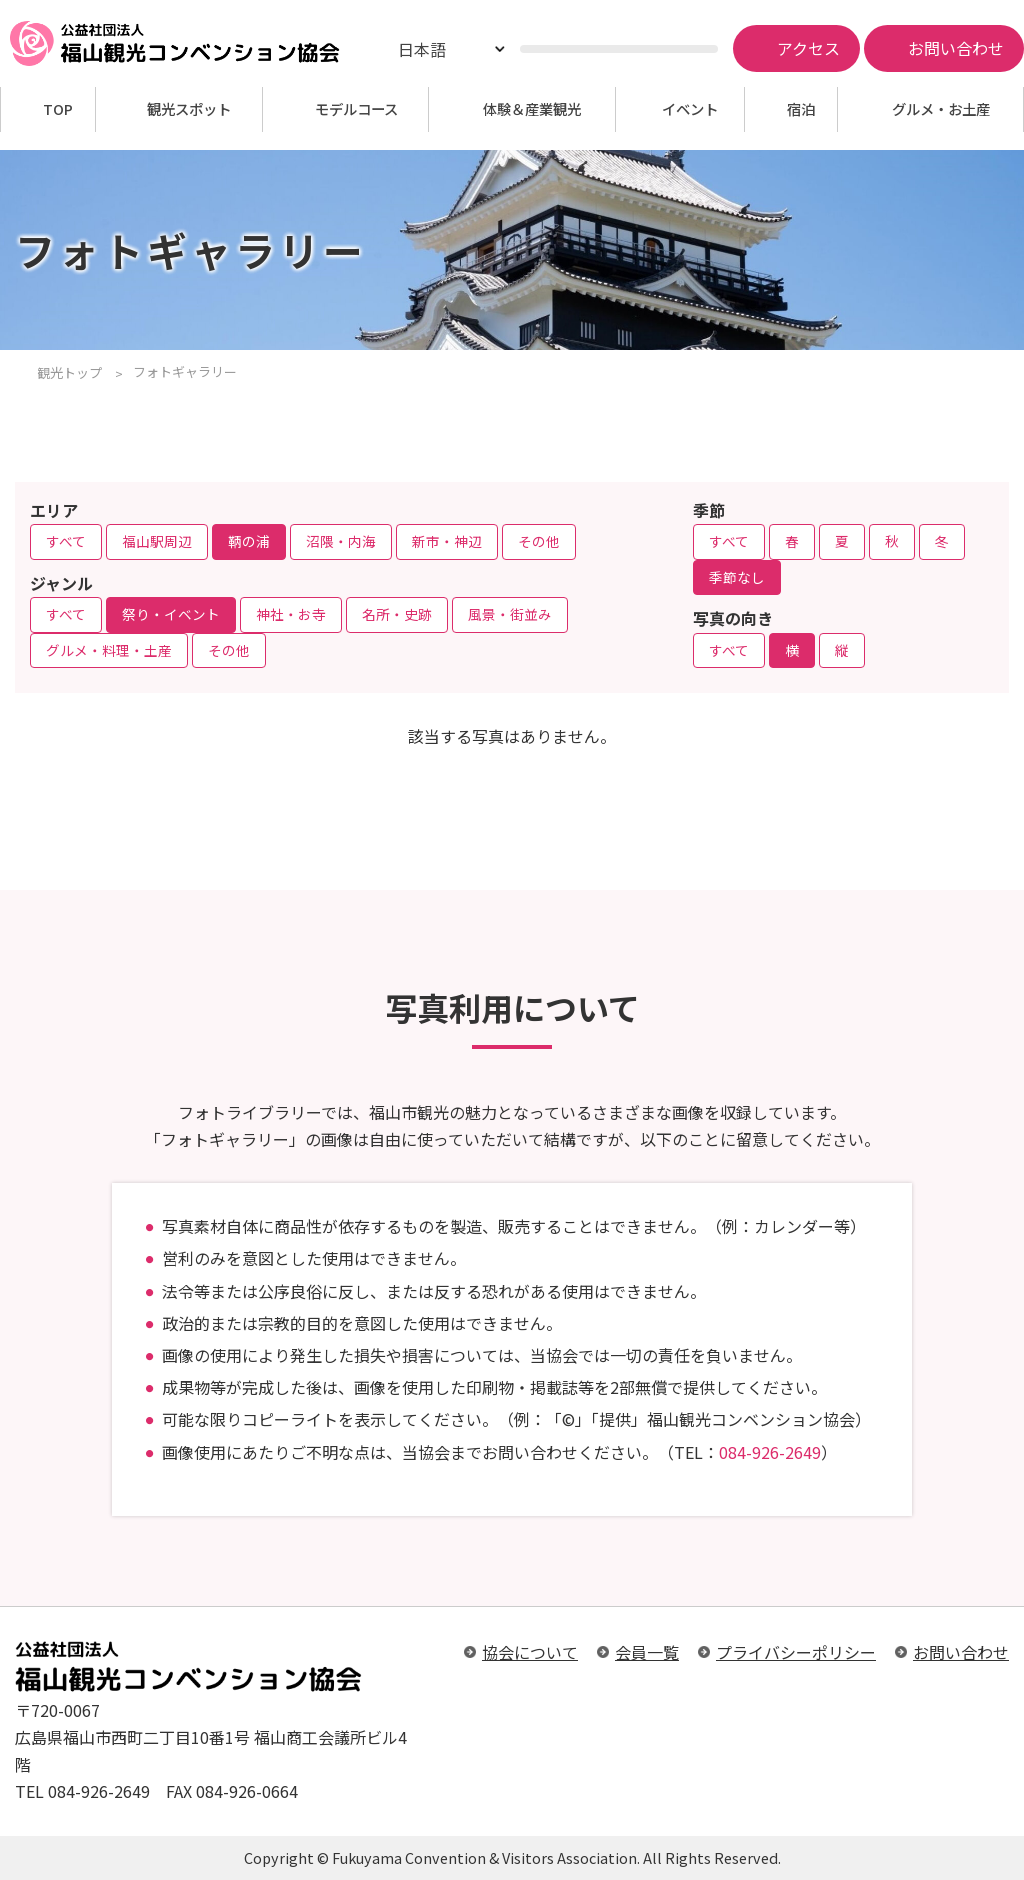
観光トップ (69, 372)
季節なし (737, 577)
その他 (539, 541)
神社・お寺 (291, 614)
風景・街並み (510, 614)
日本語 (422, 49)
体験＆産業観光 (532, 109)
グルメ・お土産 (941, 109)
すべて (66, 541)
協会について (530, 1652)
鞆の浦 (249, 541)
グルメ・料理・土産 (109, 650)
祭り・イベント (171, 614)
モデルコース (356, 109)
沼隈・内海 (341, 541)
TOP (58, 109)
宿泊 (801, 109)
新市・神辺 (447, 541)
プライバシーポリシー (796, 1652)
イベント (690, 109)
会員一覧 (647, 1652)
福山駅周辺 (157, 541)
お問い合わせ (961, 1652)
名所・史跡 (397, 614)
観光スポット (189, 109)
